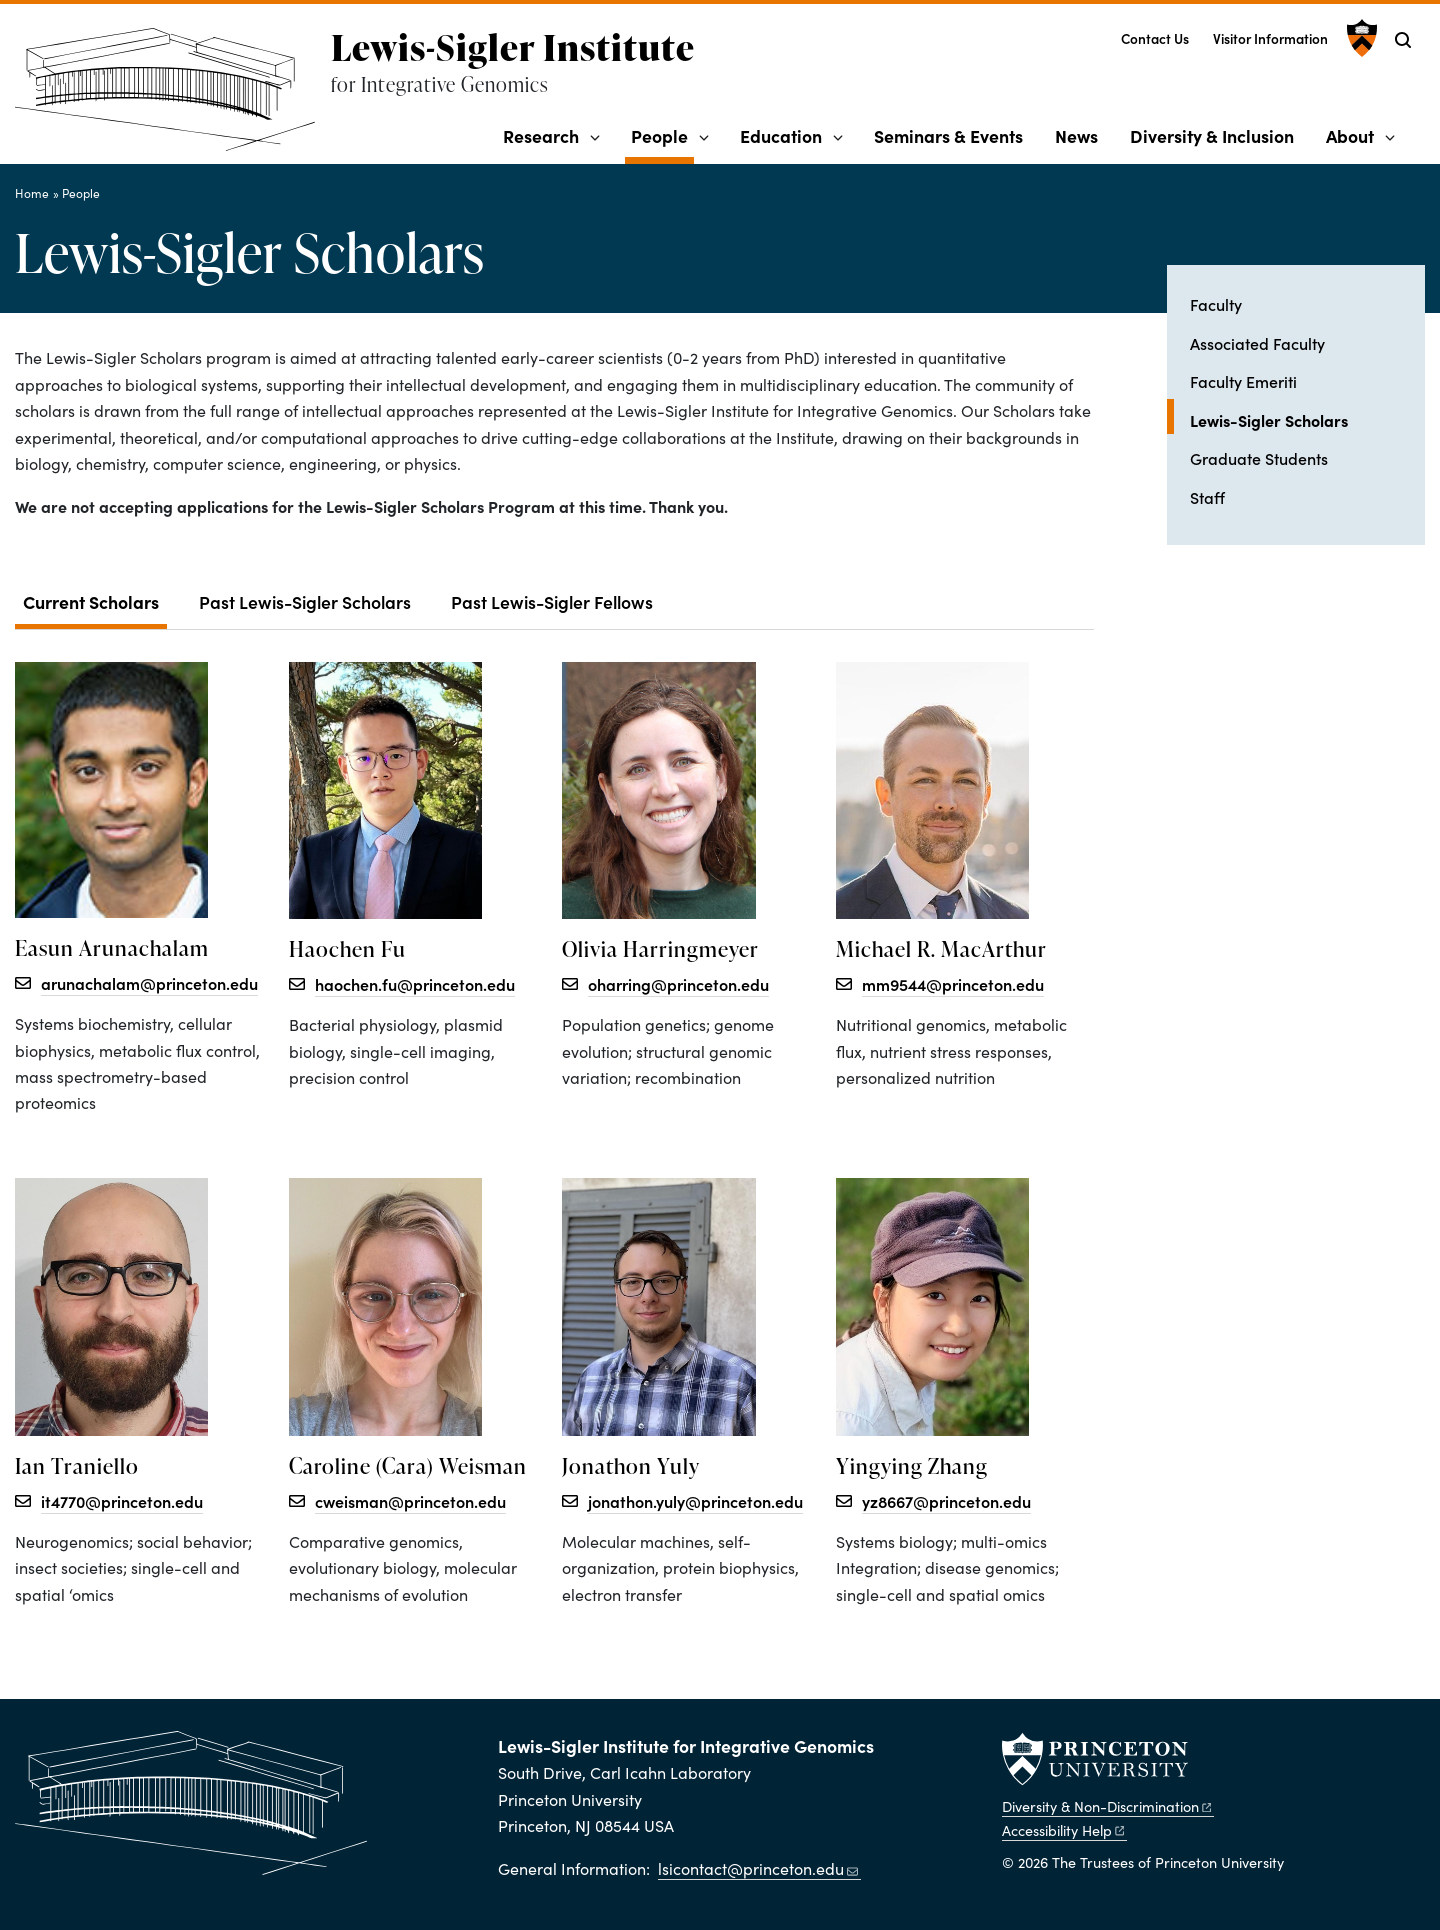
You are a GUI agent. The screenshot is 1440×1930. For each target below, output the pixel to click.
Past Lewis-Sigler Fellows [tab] (552, 601)
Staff (1207, 497)
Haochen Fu (347, 949)
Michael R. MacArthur (941, 949)
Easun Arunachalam (112, 948)
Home (32, 193)
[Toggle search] (1403, 40)
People (662, 135)
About (1350, 135)
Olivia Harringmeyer (660, 949)
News (1076, 135)
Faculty (1216, 304)
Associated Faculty (1257, 343)
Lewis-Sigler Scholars (1307, 418)
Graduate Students (1259, 458)
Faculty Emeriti (1243, 381)
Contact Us (1155, 38)
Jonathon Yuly (631, 1466)
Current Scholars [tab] (91, 601)
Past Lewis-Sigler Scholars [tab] (305, 601)
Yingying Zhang (912, 1466)
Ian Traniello (77, 1466)
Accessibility (1064, 1830)
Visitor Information (1270, 38)
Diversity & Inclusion (1212, 135)
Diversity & (1108, 1806)
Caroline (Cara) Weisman (408, 1466)
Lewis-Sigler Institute (513, 47)
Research (541, 135)
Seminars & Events (948, 135)
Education (781, 135)
